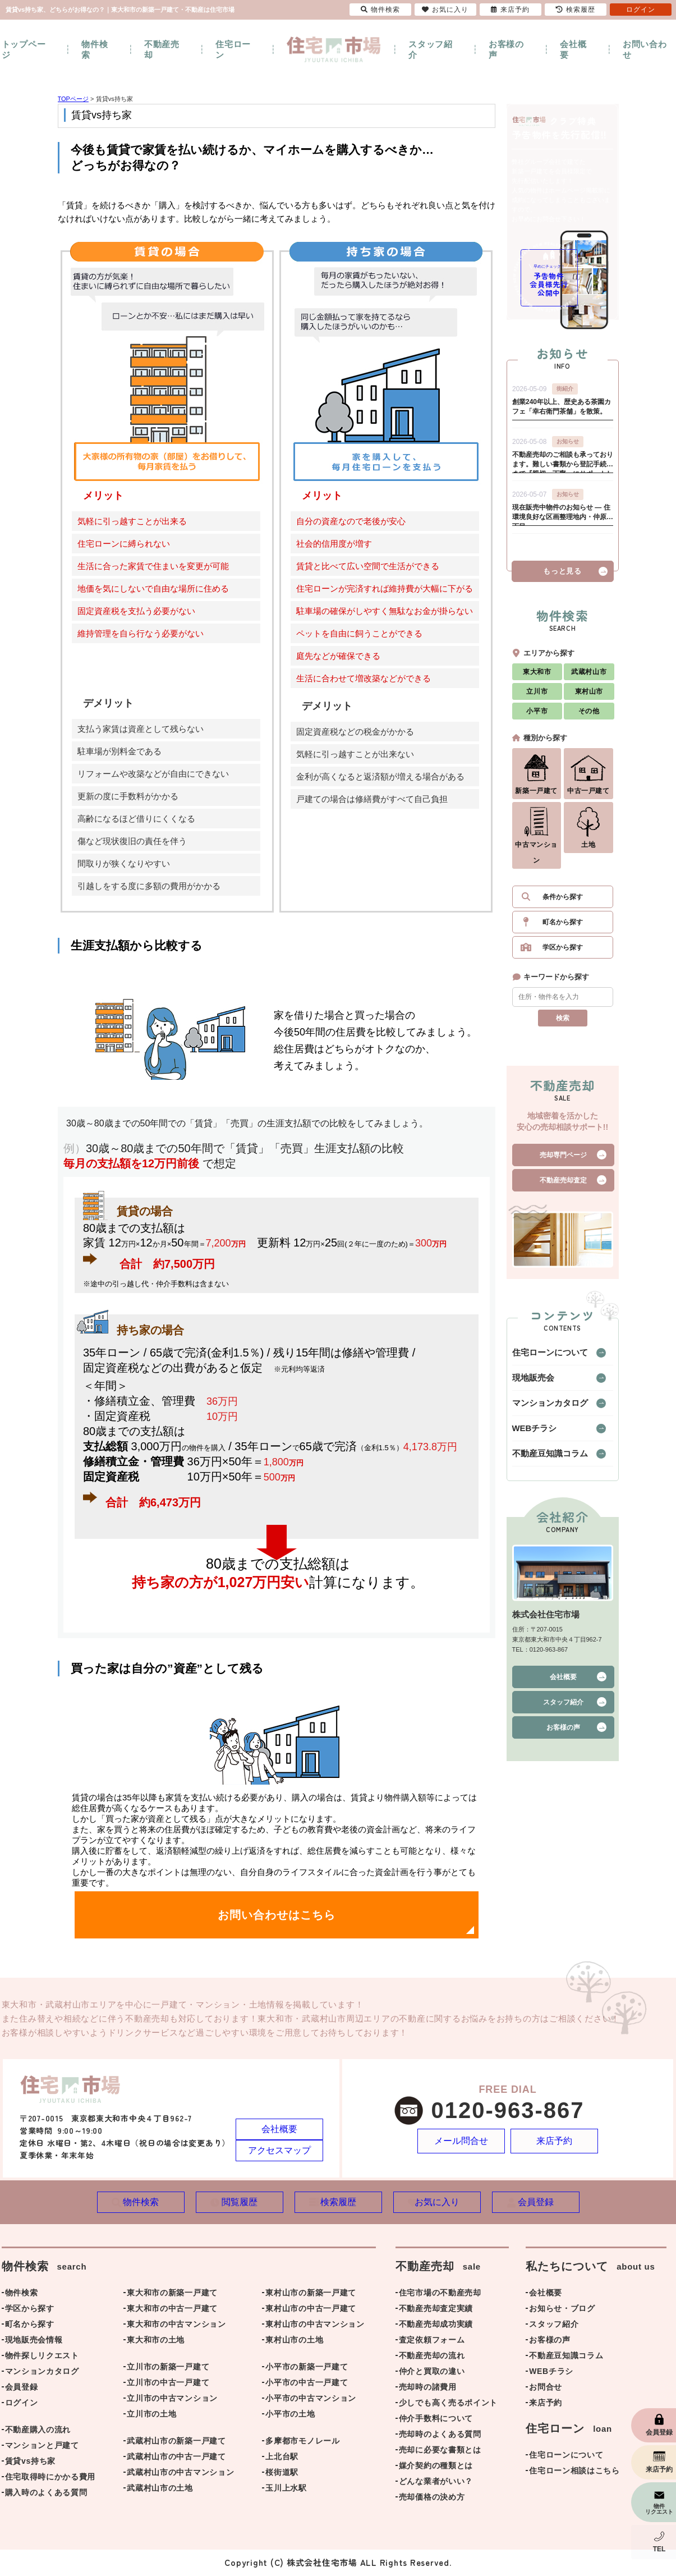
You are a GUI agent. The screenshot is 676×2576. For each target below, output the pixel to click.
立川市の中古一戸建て (168, 2383)
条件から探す (562, 902)
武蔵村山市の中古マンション (180, 2473)
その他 (589, 716)
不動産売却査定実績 (436, 2309)
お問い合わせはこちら (276, 1915)
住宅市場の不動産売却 (440, 2293)
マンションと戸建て (42, 2446)
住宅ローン (233, 49)
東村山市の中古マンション (314, 2325)
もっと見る (562, 576)
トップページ (24, 49)
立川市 (537, 696)
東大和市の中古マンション (176, 2325)
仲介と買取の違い (432, 2372)
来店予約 (554, 2141)
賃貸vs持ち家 (30, 2462)
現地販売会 (529, 1383)
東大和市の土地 (156, 2340)
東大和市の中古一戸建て (172, 2309)
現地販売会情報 (34, 2340)
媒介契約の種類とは (436, 2466)
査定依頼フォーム (432, 2340)
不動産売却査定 (563, 1185)
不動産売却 (162, 49)
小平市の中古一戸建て (306, 2383)
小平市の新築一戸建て (306, 2367)
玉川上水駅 (286, 2489)
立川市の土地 (151, 2414)
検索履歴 (575, 9)
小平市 (537, 716)
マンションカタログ (542, 1408)
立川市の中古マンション (172, 2399)
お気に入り (445, 9)
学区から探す (562, 952)
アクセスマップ (279, 2150)
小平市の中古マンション (310, 2399)
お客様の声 (506, 49)
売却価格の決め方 (432, 2498)
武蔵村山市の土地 (160, 2489)
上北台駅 (281, 2457)
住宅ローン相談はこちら (574, 2471)
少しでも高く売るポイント (448, 2403)
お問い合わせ (645, 49)
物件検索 (94, 49)
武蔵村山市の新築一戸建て (176, 2441)
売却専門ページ (563, 1160)
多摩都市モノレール (302, 2441)
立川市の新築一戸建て (168, 2367)
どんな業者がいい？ (436, 2482)
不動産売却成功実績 (436, 2325)
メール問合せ (461, 2141)
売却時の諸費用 (428, 2388)
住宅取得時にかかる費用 (50, 2477)
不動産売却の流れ (432, 2356)
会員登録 (21, 2388)
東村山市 (589, 696)
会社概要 (573, 49)
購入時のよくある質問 (46, 2493)
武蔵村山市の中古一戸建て (176, 2457)
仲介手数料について (436, 2419)
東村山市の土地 (294, 2340)
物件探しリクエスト (42, 2356)
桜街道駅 (281, 2473)
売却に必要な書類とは (440, 2450)
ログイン (21, 2403)
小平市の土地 (290, 2414)
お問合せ (545, 2388)
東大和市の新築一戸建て (172, 2293)
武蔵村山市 (588, 677)
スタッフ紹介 (430, 49)
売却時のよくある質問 (440, 2435)
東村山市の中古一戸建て (310, 2309)
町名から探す (562, 927)
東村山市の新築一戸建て (310, 2293)
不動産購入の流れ (38, 2430)
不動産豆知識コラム (542, 1459)
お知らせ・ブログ (562, 2309)
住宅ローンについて (542, 1358)
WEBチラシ (530, 1433)
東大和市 (537, 677)
